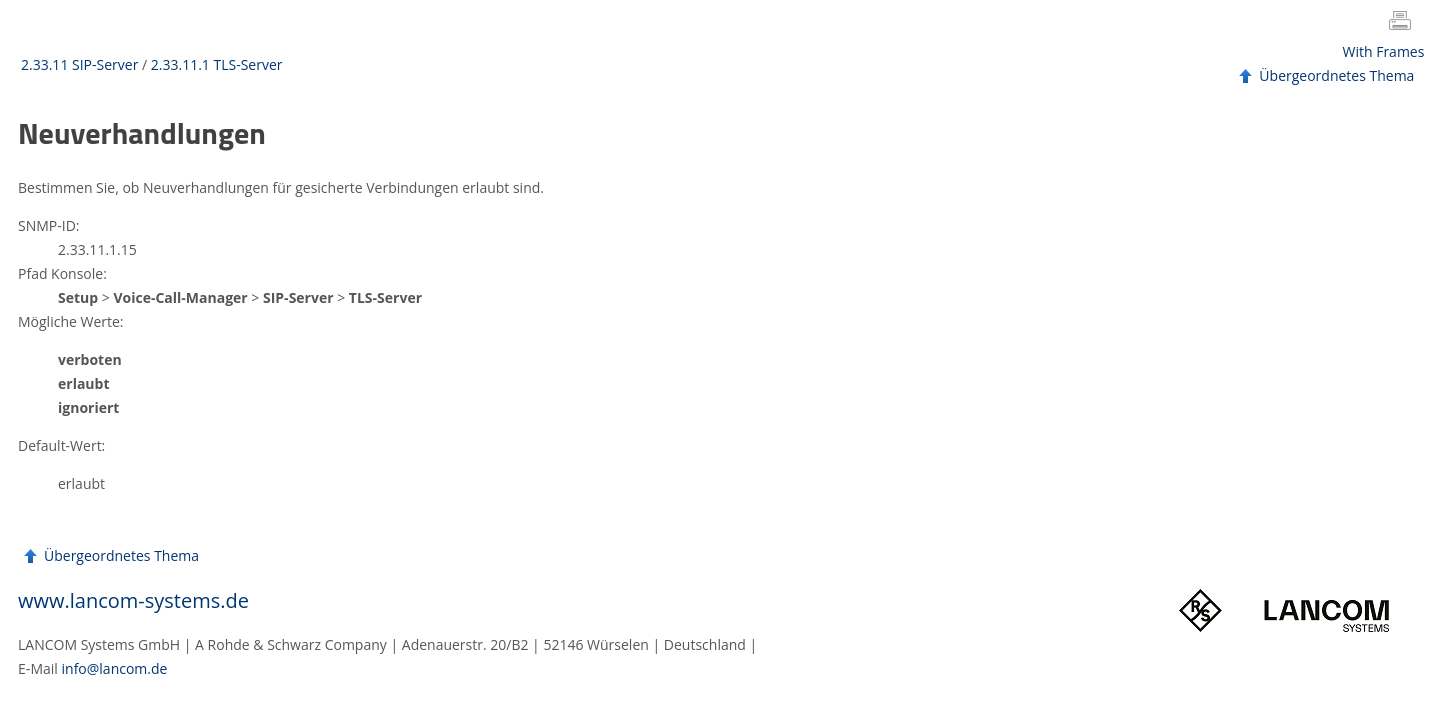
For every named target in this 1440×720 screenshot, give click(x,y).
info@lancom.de (115, 668)
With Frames (1384, 51)
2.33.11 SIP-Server (79, 64)
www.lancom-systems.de (133, 600)
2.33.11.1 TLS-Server (217, 64)
